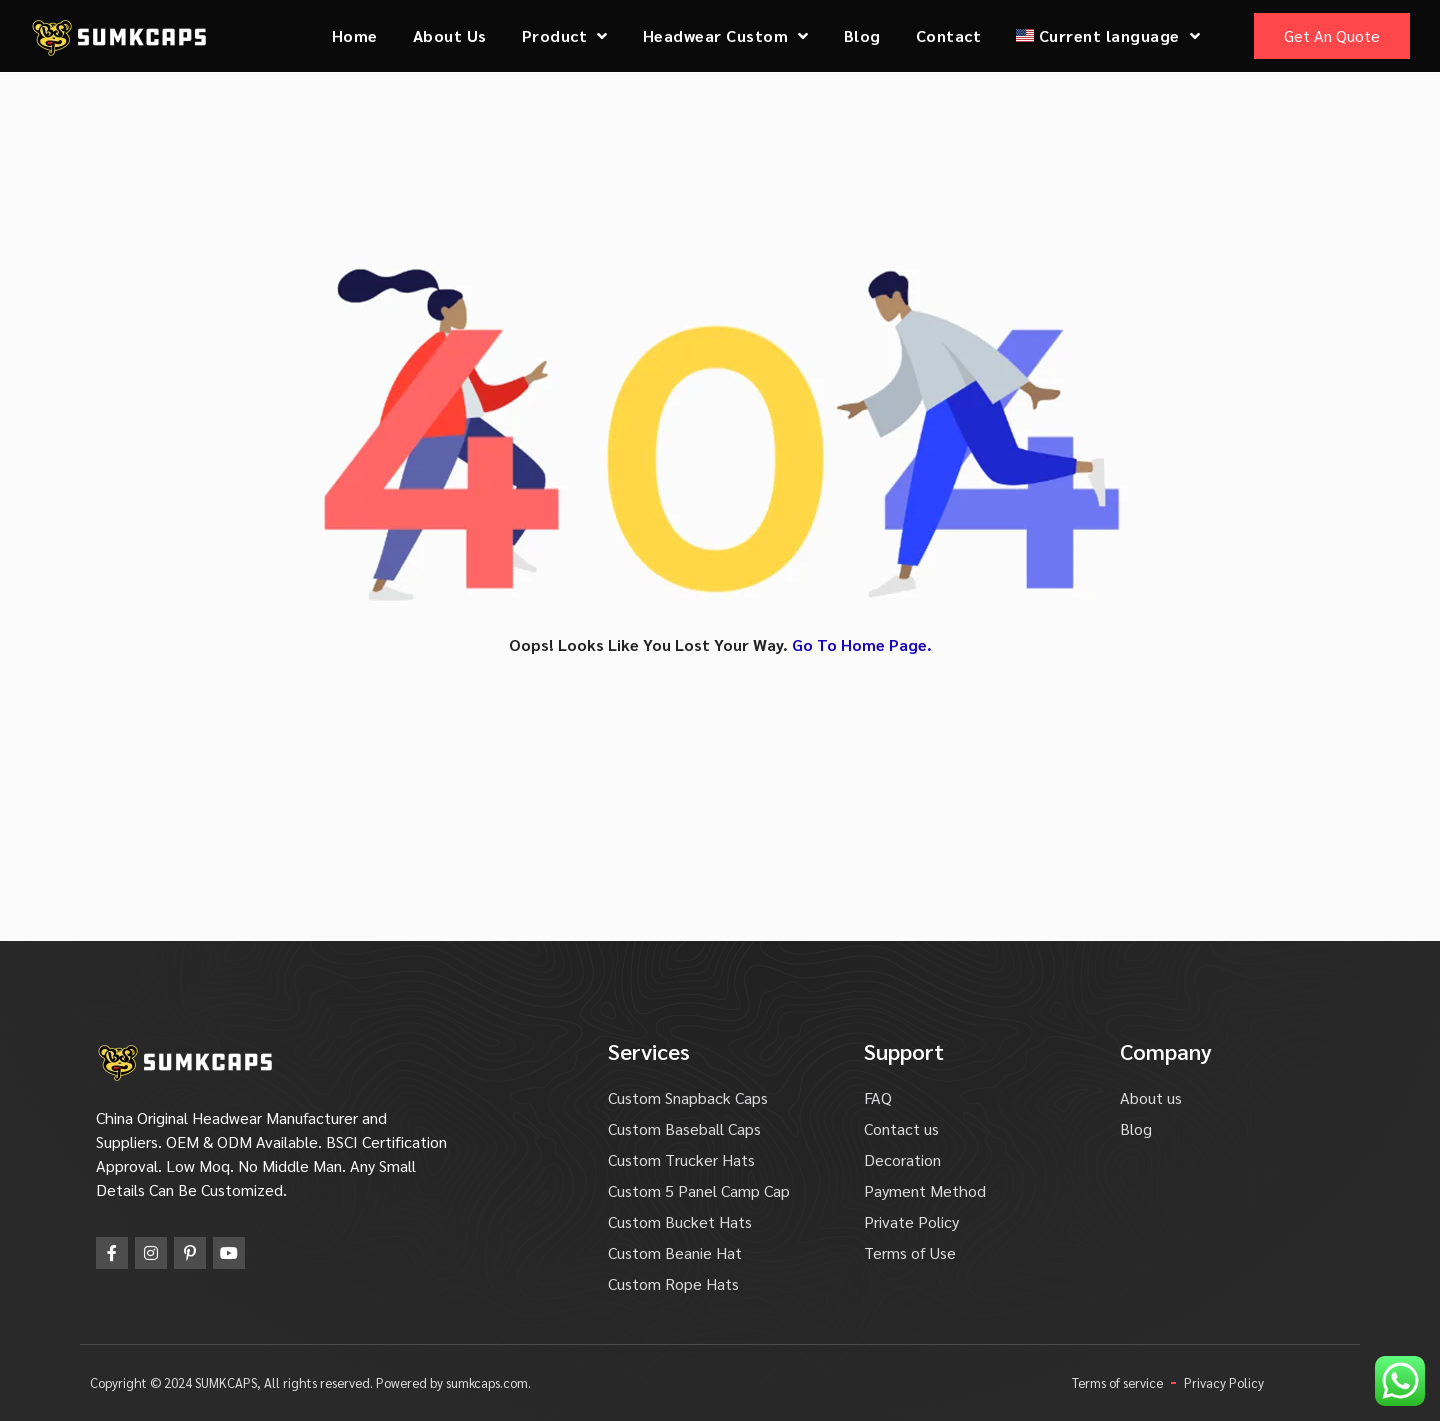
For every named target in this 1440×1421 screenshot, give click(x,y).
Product (565, 36)
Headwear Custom (726, 36)
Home (355, 35)
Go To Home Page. (862, 644)
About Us (450, 35)
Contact (949, 35)
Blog (862, 35)
